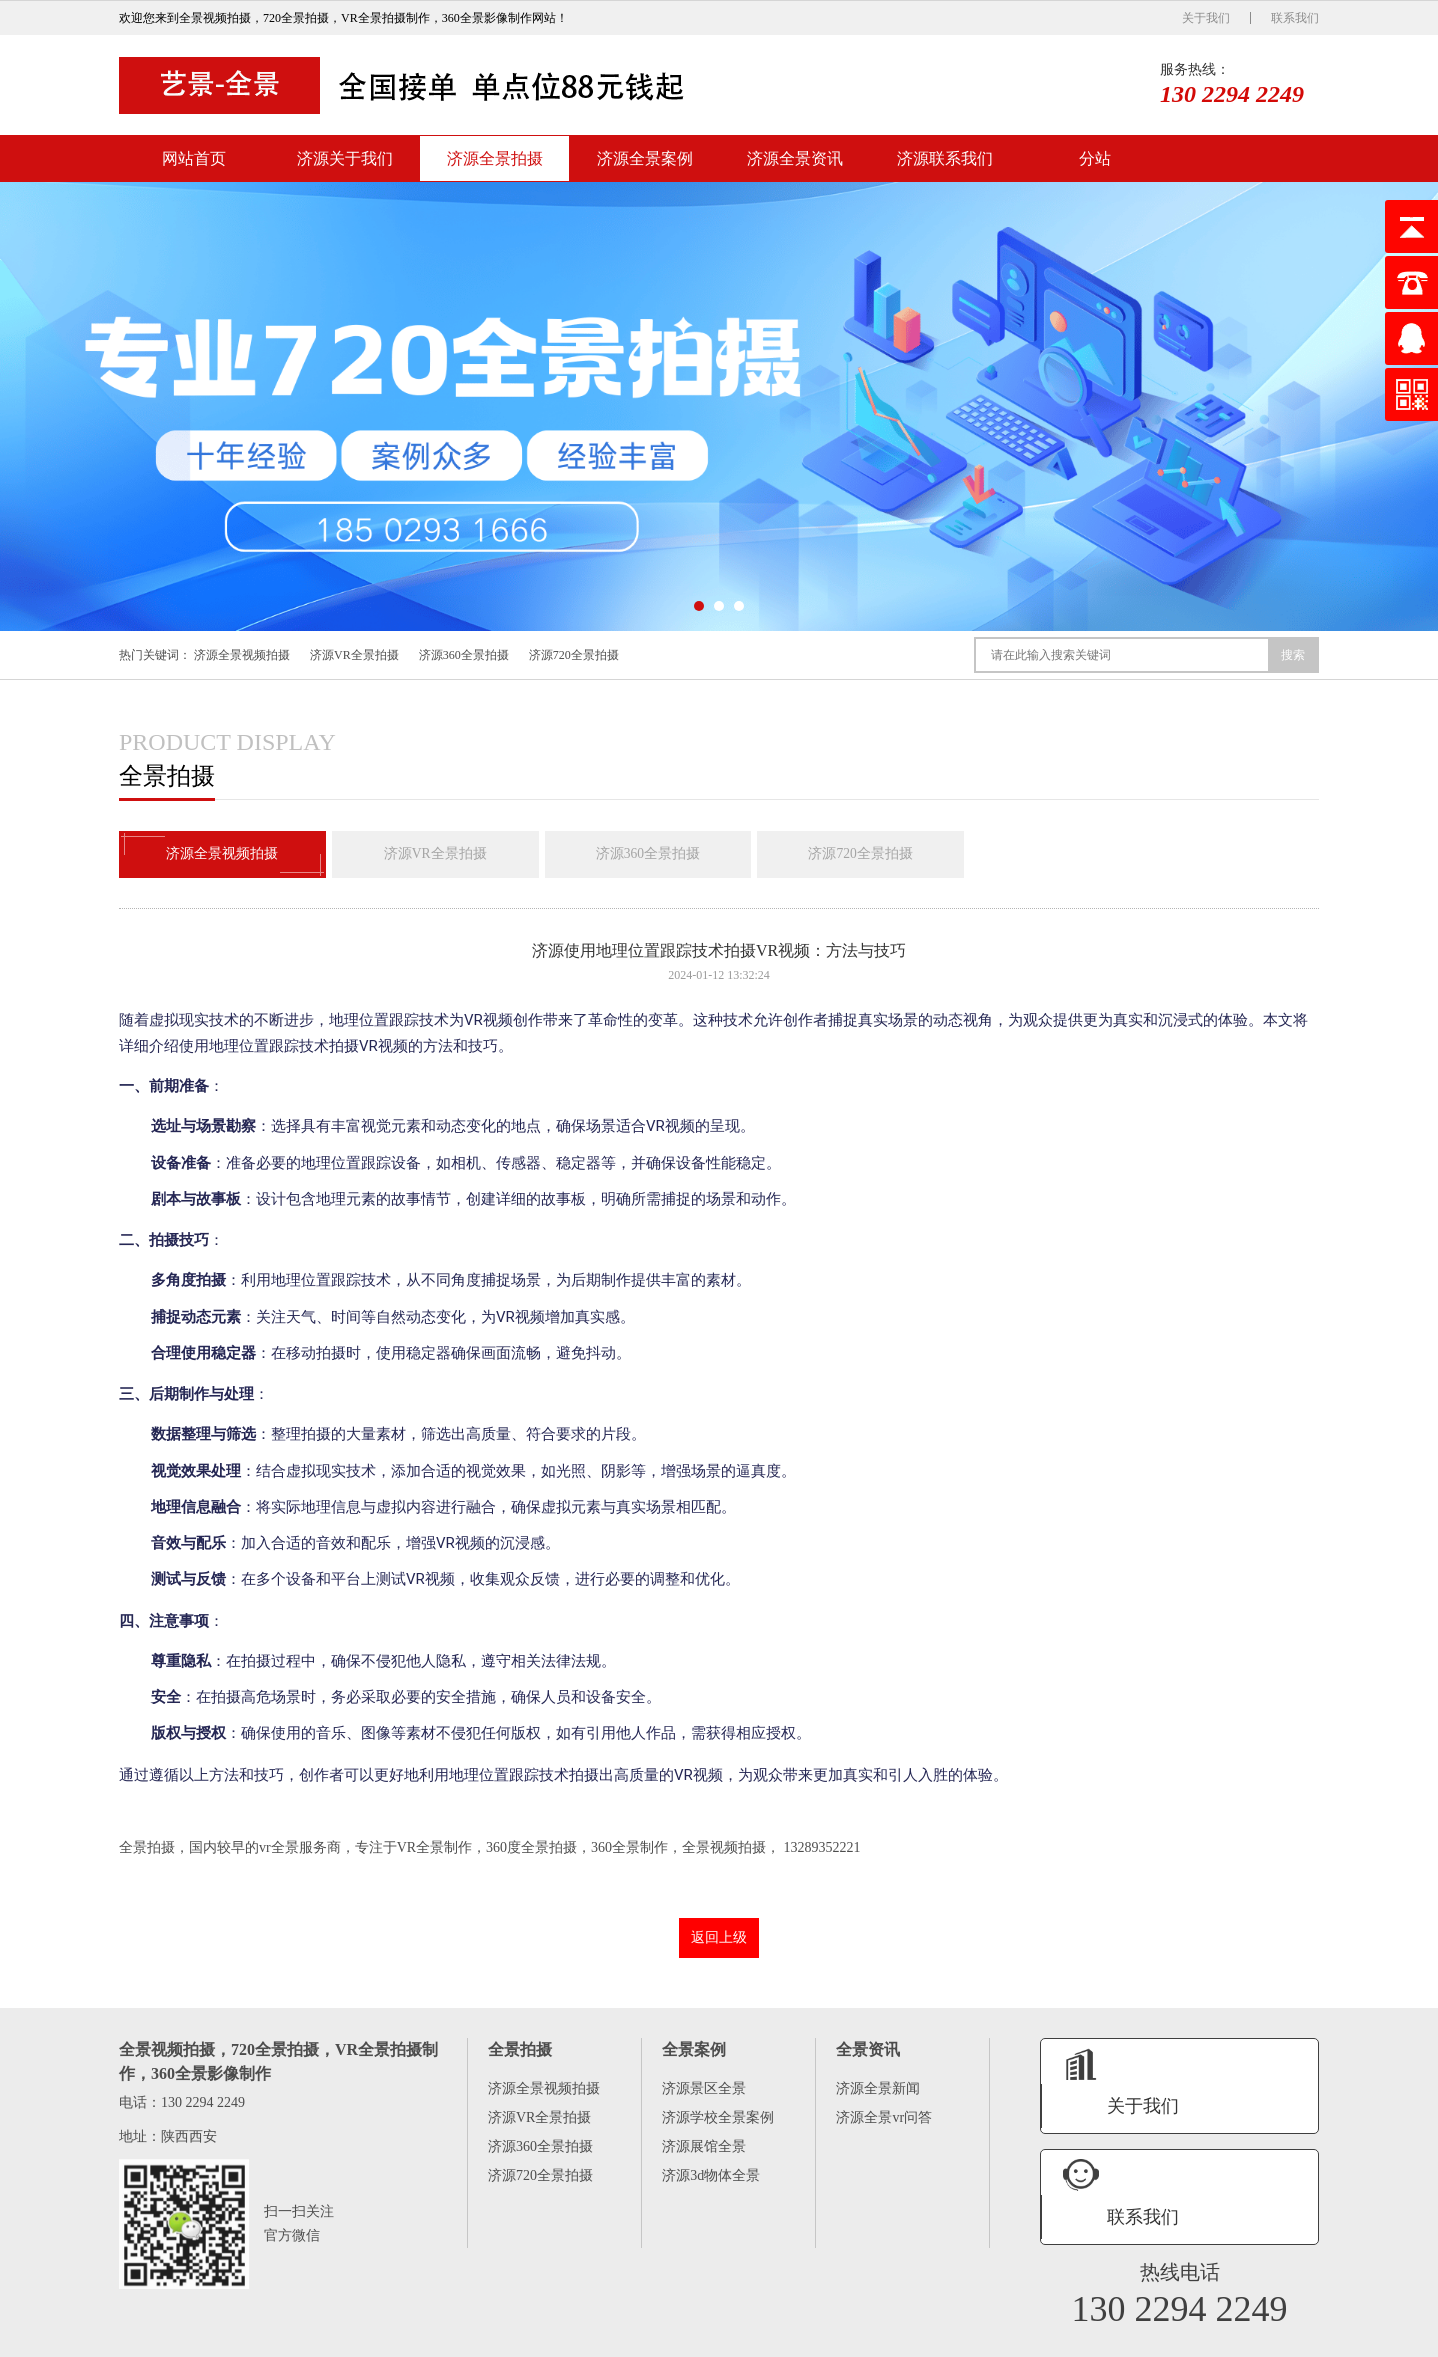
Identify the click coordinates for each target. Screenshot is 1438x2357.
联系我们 (1295, 18)
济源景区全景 (704, 2090)
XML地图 (1293, 2339)
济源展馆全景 (704, 2148)
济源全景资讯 (795, 158)
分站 (1095, 158)
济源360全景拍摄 (464, 655)
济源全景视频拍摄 (242, 655)
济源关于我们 (345, 158)
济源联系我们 (945, 158)
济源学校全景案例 (718, 2119)
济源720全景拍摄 (574, 655)
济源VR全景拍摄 (354, 655)
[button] (699, 606)
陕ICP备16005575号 (1214, 2339)
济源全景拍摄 (495, 158)
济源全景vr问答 (884, 2119)
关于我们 (1206, 18)
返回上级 (719, 1939)
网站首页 (194, 158)
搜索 (1293, 655)
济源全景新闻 (878, 2090)
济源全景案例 (645, 158)
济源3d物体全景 (711, 2177)
